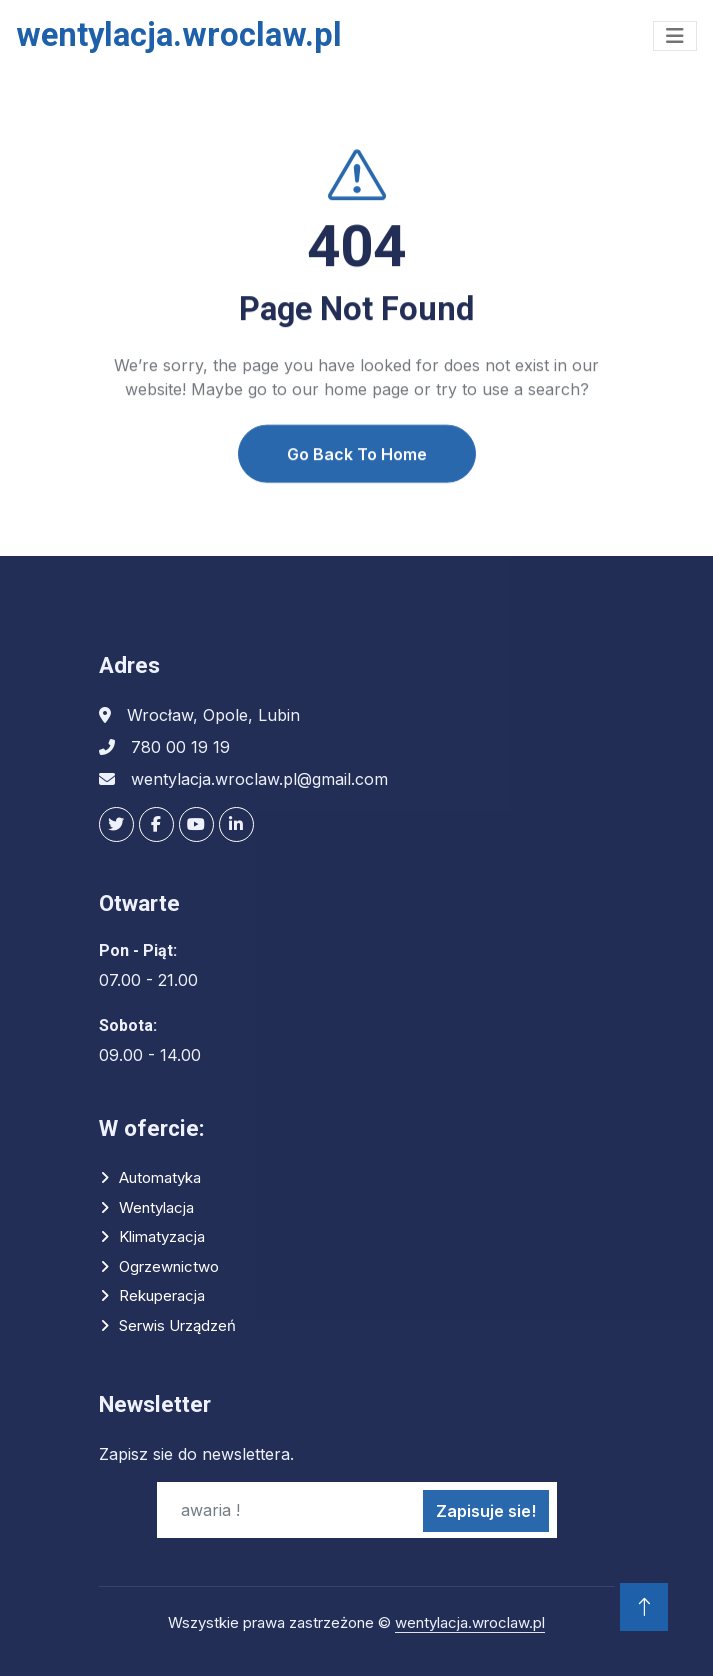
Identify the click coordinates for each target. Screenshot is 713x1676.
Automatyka (160, 1177)
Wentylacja (156, 1207)
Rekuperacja (162, 1295)
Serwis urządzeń (177, 1325)
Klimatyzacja (162, 1236)
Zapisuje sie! (486, 1511)
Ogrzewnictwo (169, 1266)
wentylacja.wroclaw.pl (470, 1622)
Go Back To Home (357, 472)
